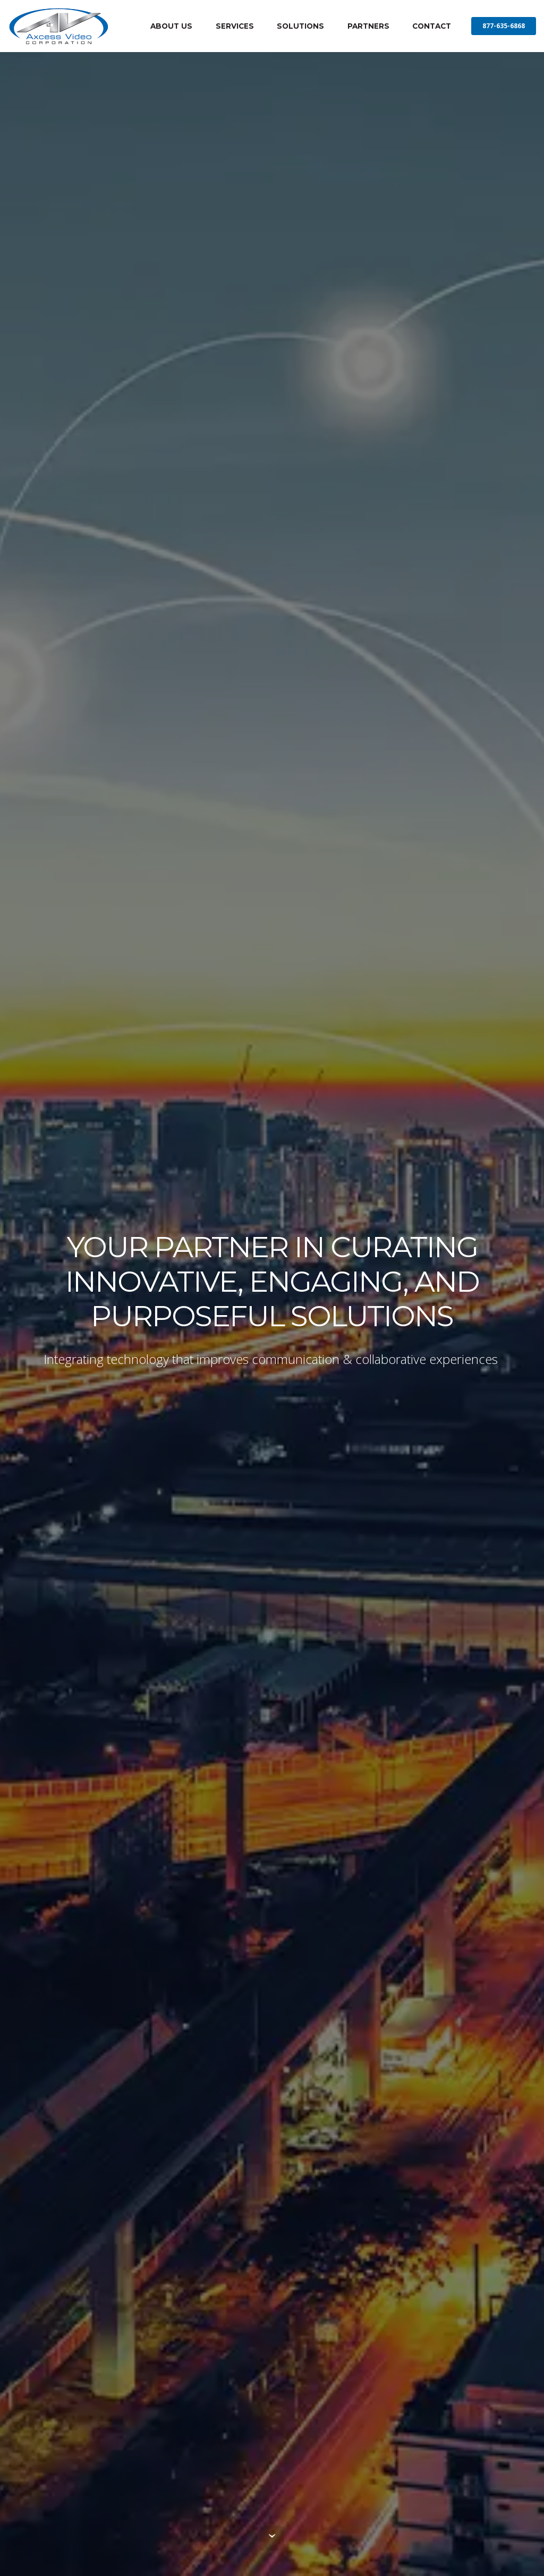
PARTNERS (368, 26)
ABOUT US (171, 26)
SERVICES (235, 26)
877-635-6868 (503, 25)
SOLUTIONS (300, 26)
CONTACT (431, 26)
